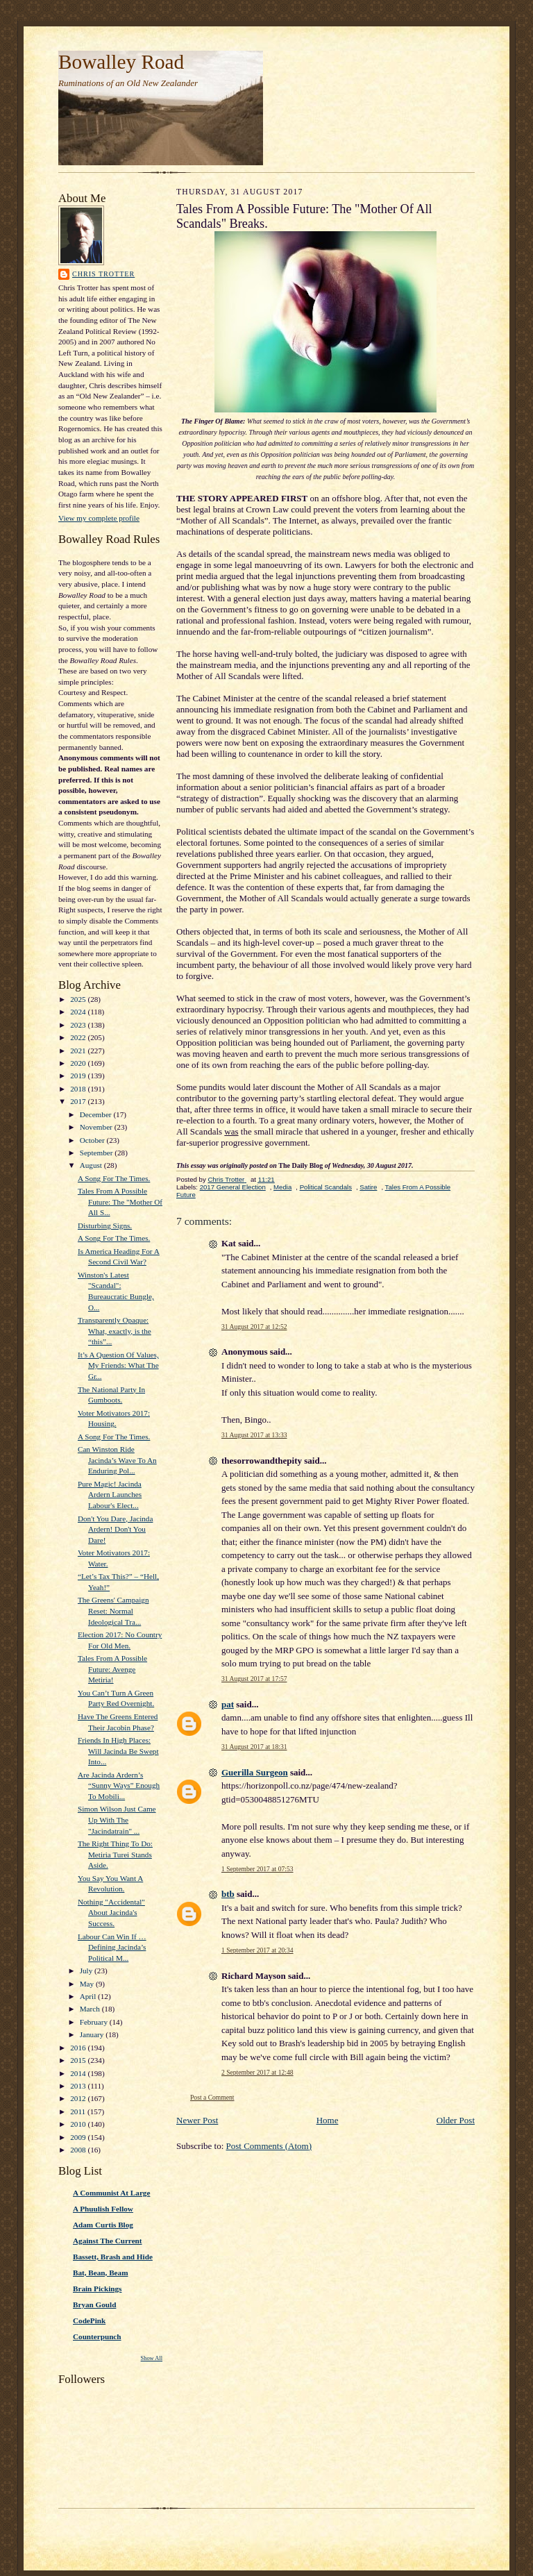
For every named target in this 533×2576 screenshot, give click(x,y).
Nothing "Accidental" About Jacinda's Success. (111, 1912)
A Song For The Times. (114, 1178)
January (93, 2034)
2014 (78, 2073)
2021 (78, 1050)
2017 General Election (233, 1187)
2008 (78, 2150)
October (93, 1140)
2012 (78, 2098)
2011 (78, 2111)
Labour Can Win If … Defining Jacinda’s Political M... (112, 1947)
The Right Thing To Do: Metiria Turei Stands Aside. (115, 1854)
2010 (78, 2124)
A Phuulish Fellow (103, 2209)
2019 (78, 1075)
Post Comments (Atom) (269, 2146)
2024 (78, 1011)
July (87, 1970)
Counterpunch (97, 2336)
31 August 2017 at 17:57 (254, 1678)
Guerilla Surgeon (254, 1772)
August (92, 1165)
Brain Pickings (97, 2288)
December (97, 1114)
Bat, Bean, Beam (100, 2272)
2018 (78, 1089)
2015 (78, 2060)
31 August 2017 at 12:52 (254, 1326)
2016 (78, 2047)
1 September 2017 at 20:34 (257, 1950)
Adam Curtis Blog (103, 2224)
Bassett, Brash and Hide (113, 2256)
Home (327, 2120)
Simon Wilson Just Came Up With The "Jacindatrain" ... (117, 1819)
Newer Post (197, 2120)
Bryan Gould (94, 2304)
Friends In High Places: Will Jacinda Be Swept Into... (118, 1751)
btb (228, 1894)
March (91, 2009)
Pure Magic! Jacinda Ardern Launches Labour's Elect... (110, 1494)
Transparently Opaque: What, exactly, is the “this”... (114, 1331)
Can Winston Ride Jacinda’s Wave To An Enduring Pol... (117, 1460)
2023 (78, 1025)
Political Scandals (326, 1187)
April (89, 1996)
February (95, 2022)
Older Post (456, 2120)
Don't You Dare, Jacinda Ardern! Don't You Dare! (115, 1529)
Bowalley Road (121, 62)
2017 (78, 1101)
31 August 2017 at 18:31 (254, 1746)
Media (282, 1187)
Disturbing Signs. (105, 1225)
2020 (78, 1063)
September (97, 1152)
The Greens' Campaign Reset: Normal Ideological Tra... (113, 1610)
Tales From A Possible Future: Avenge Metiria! (112, 1669)
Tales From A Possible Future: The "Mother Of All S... (120, 1201)
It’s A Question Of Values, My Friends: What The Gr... (118, 1365)
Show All (151, 2358)
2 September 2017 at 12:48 (257, 2072)
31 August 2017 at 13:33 (254, 1435)
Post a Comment (212, 2097)
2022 (78, 1037)
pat (227, 1704)
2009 (78, 2137)
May (88, 1984)
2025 (78, 999)
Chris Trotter (103, 274)
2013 (78, 2086)
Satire (368, 1187)
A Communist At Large (111, 2193)
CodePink (89, 2320)
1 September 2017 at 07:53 (257, 1869)
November (97, 1127)
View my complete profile (98, 518)
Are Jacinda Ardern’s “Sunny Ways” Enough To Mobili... (119, 1785)
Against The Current (107, 2240)
